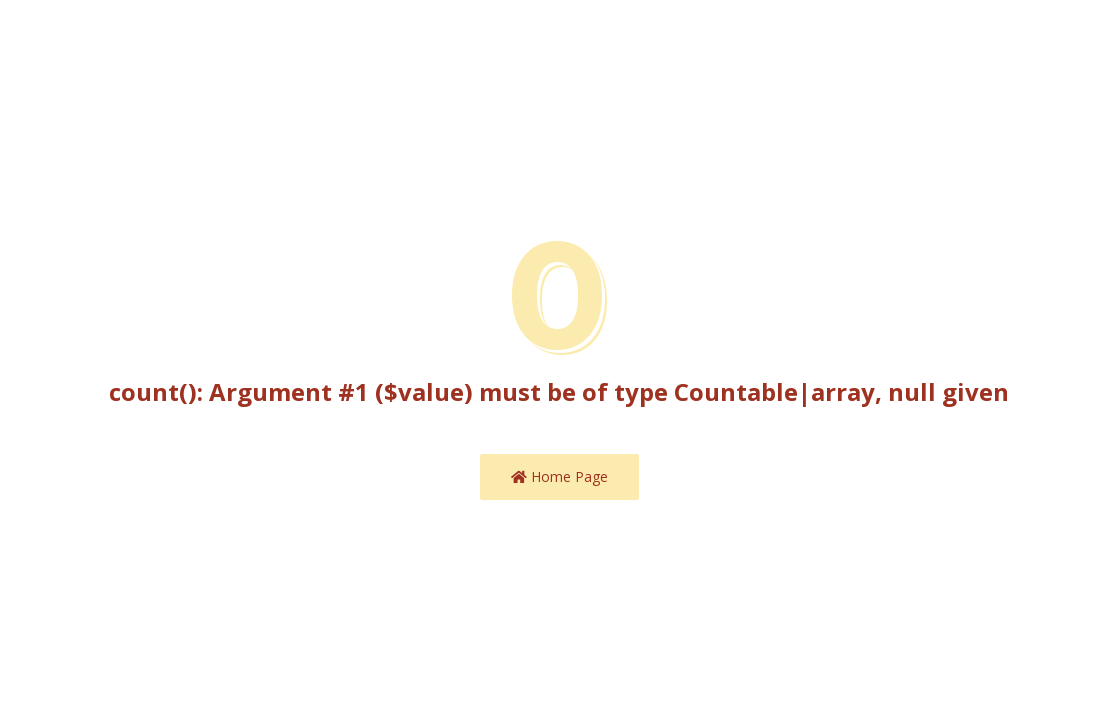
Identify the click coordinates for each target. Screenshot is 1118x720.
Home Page (559, 476)
